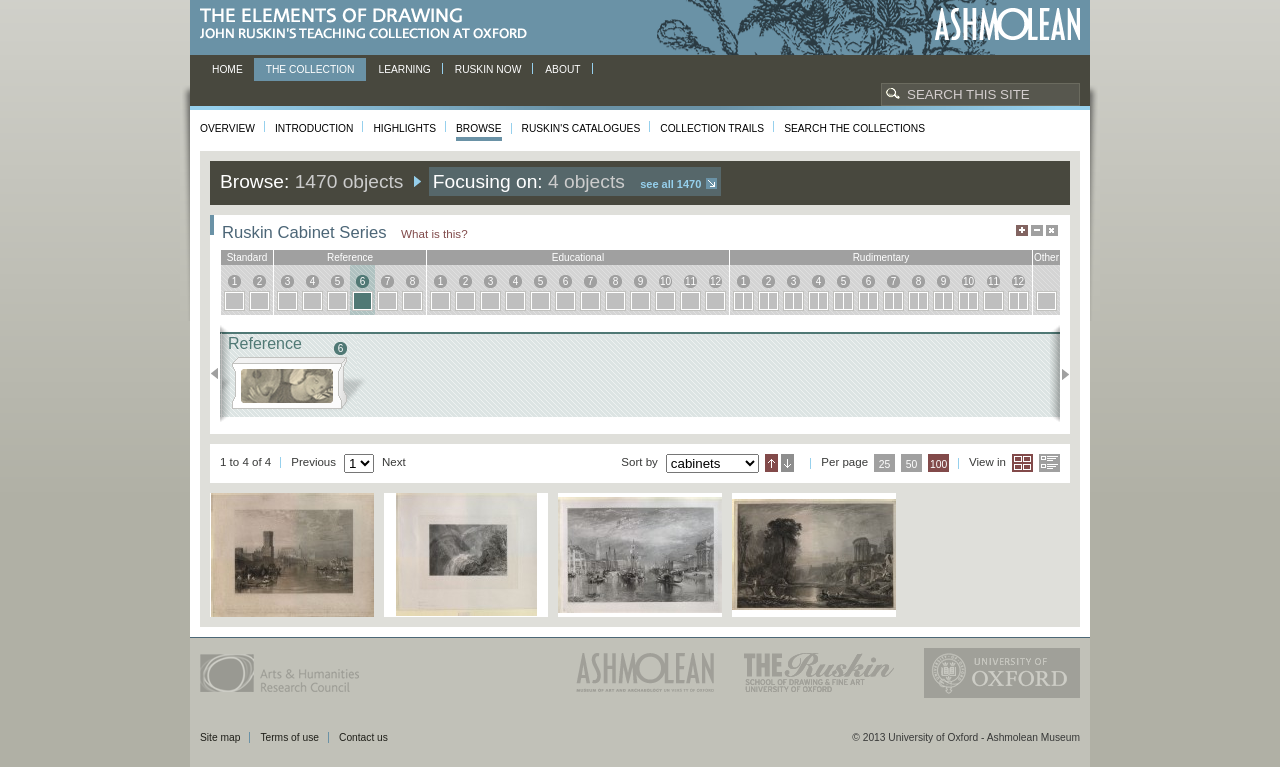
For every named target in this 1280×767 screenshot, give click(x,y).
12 (715, 281)
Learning (404, 69)
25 (885, 464)
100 (938, 464)
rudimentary (881, 257)
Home (227, 69)
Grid (1022, 463)
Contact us (363, 737)
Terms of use (289, 737)
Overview (227, 128)
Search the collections (854, 128)
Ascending (771, 463)
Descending (787, 463)
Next (1059, 374)
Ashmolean (1007, 24)
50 (912, 464)
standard (247, 257)
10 (665, 281)
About (562, 69)
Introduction (314, 128)
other (1046, 257)
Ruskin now (488, 69)
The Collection (310, 69)
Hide (1052, 230)
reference (350, 257)
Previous (220, 374)
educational (578, 257)
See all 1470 (670, 184)
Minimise (1037, 230)
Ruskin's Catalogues (581, 128)
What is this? (434, 233)
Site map (220, 737)
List (1049, 463)
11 (690, 281)
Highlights (404, 128)
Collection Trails (712, 128)
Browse (479, 128)
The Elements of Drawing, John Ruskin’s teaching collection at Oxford (369, 24)
